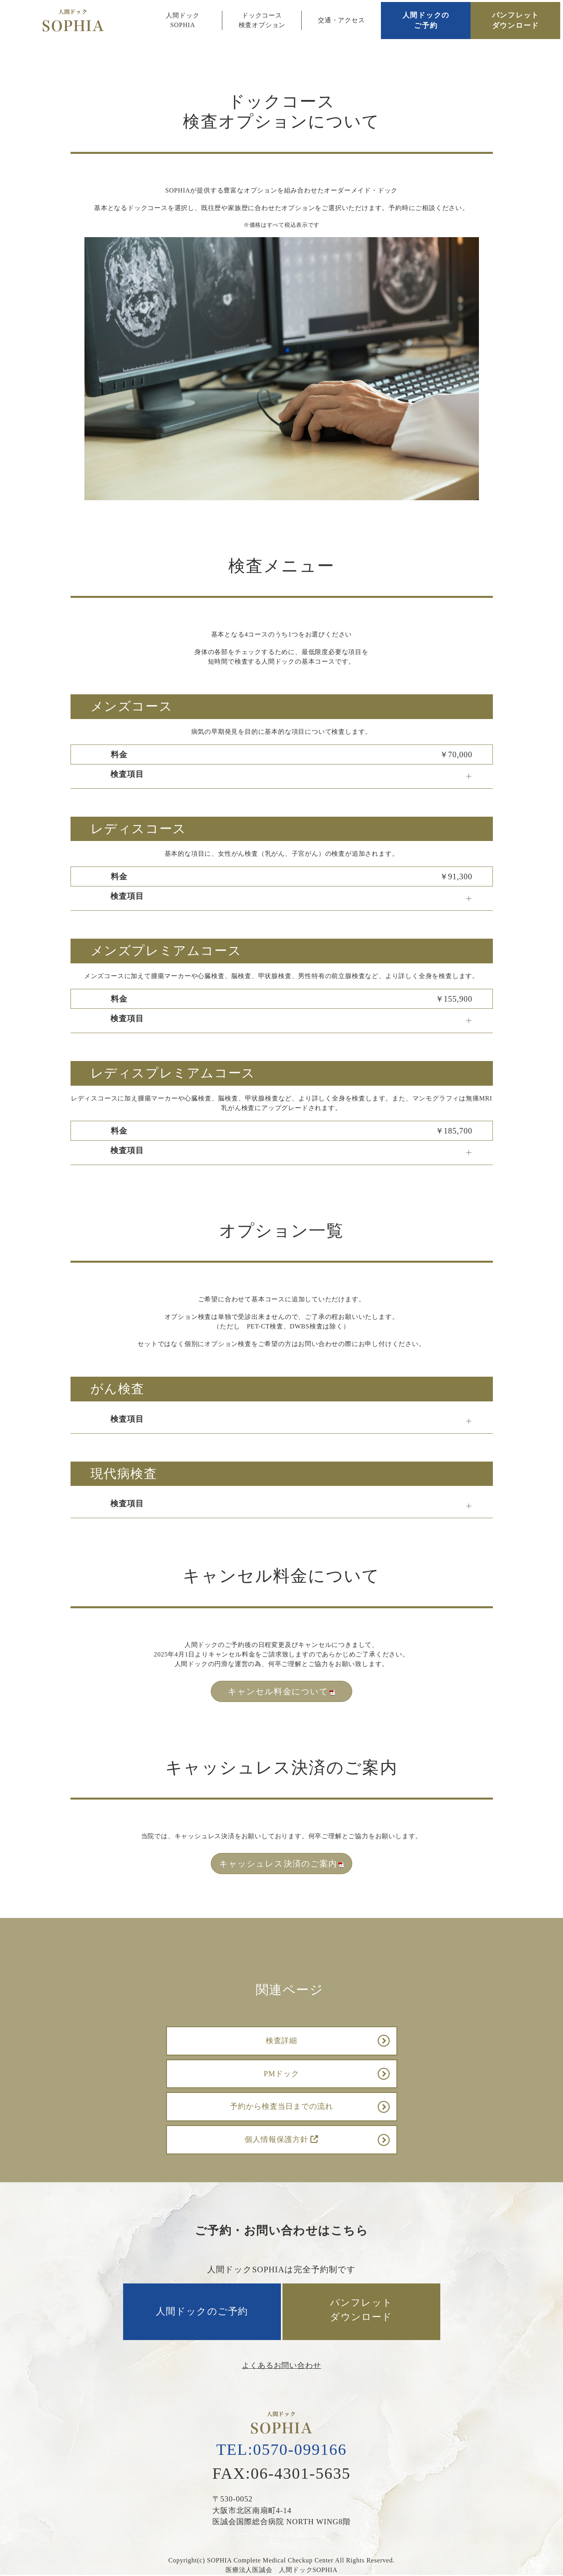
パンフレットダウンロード (515, 20)
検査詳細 (282, 2040)
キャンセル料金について (281, 1691)
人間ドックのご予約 (426, 20)
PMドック (282, 2073)
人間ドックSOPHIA (182, 20)
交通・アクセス (341, 20)
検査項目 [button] (127, 774)
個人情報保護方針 (281, 2139)
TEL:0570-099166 (281, 2449)
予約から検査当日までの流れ (281, 2106)
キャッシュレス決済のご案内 (281, 1863)
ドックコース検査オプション (262, 20)
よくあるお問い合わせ (282, 2365)
